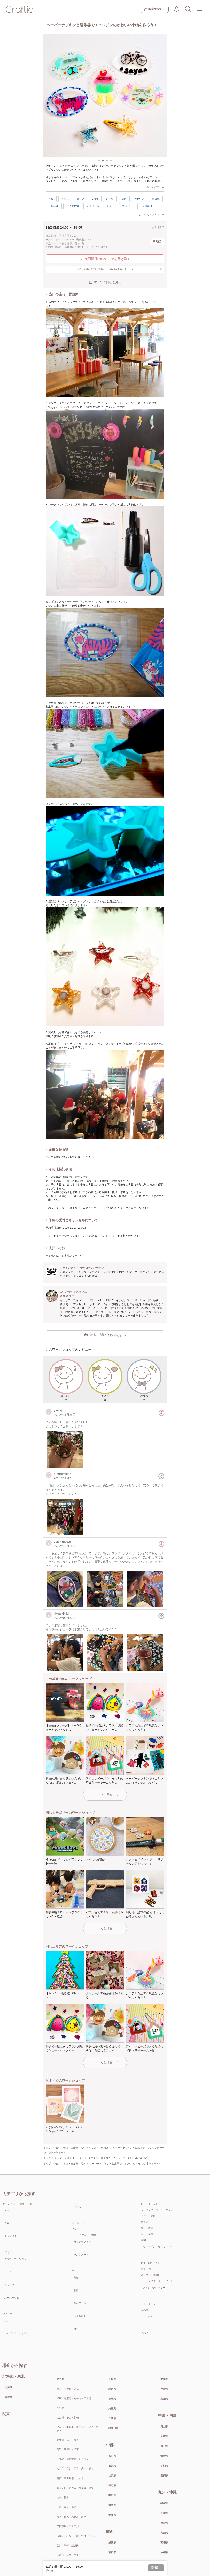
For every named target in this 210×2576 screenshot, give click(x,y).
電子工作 (147, 2248)
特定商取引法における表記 (120, 2528)
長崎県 (162, 2456)
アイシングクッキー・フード (162, 2263)
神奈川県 (112, 2391)
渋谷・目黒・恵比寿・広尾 (71, 2457)
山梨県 (110, 2427)
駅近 (124, 198)
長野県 (110, 2434)
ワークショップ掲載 (148, 2525)
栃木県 (110, 2362)
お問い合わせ (122, 2525)
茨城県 (110, 2355)
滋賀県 (110, 2477)
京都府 (110, 2485)
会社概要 (147, 2528)
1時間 (95, 198)
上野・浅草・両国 (65, 2450)
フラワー (9, 2240)
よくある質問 (101, 2525)
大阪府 (162, 2355)
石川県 (110, 2420)
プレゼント (128, 206)
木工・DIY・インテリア (158, 2240)
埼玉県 (110, 2377)
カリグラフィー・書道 (88, 2212)
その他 (146, 2313)
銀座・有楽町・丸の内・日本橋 (74, 2369)
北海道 (6, 2363)
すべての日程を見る (105, 282)
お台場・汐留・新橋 (67, 2383)
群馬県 (110, 2369)
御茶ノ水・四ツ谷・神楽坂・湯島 (75, 2436)
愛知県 (110, 2456)
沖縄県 (162, 2485)
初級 (51, 198)
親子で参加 (72, 206)
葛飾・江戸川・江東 (67, 2408)
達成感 (156, 198)
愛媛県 (162, 2427)
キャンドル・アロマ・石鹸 (22, 2204)
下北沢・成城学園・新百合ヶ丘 (74, 2415)
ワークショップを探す (75, 2525)
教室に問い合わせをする (105, 1335)
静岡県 (110, 2449)
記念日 (110, 206)
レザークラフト (83, 2290)
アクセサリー (12, 2283)
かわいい (139, 198)
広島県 (162, 2398)
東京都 (58, 2355)
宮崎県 (162, 2477)
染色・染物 (149, 2212)
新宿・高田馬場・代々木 (70, 2429)
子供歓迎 (53, 206)
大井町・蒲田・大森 (67, 2401)
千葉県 (110, 2384)
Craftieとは (51, 2525)
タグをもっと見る (151, 214)
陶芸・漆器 (149, 2204)
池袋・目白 (61, 2443)
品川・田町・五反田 (67, 2478)
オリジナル (93, 206)
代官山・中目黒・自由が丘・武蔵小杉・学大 (77, 2392)
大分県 (162, 2470)
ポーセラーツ (12, 2318)
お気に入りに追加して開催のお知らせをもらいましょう (119, 269)
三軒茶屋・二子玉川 (67, 2464)
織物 (144, 2219)
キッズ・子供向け (154, 2256)
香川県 (162, 2420)
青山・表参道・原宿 (67, 2362)
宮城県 (6, 2371)
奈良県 (162, 2369)
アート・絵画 (81, 2305)
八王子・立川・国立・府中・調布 (75, 2422)
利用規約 (63, 2528)
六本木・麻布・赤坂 (67, 2485)
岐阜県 (110, 2441)
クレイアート (81, 2204)
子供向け (147, 206)
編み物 (146, 2292)
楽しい (80, 198)
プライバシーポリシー (87, 2528)
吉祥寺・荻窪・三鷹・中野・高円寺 (77, 2471)
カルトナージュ (152, 2284)
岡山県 (162, 2391)
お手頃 (110, 198)
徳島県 (162, 2413)
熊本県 (162, 2463)
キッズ (65, 198)
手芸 (75, 2240)
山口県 (162, 2405)
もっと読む (155, 187)
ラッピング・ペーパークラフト (95, 2298)
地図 (157, 241)
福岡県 (162, 2449)
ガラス (77, 2313)
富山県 (110, 2413)
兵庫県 (162, 2362)
